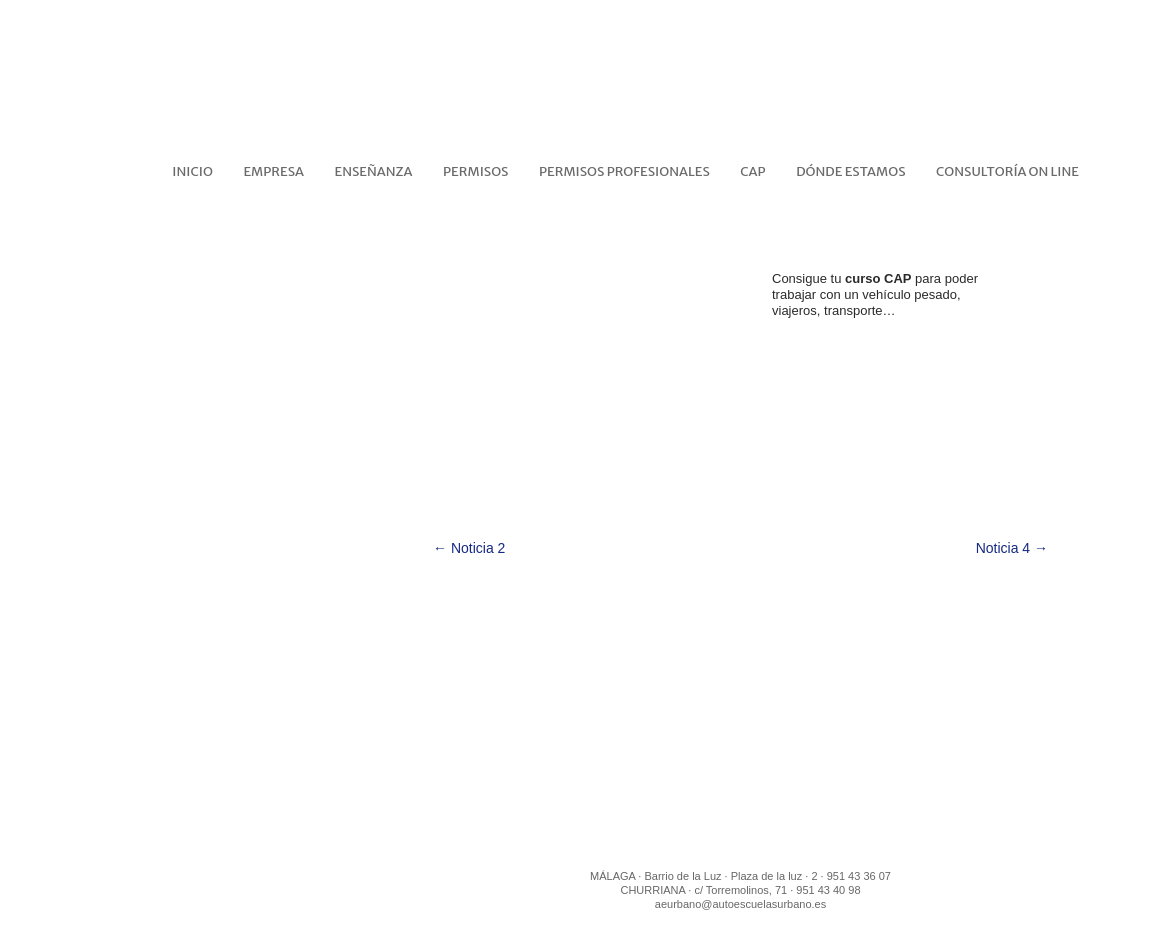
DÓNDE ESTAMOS (850, 171)
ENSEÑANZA (374, 171)
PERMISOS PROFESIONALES (624, 171)
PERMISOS (475, 171)
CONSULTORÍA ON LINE (1007, 171)
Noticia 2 (469, 548)
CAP (752, 171)
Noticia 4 (1012, 548)
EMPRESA (273, 171)
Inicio (192, 171)
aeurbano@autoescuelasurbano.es (740, 904)
